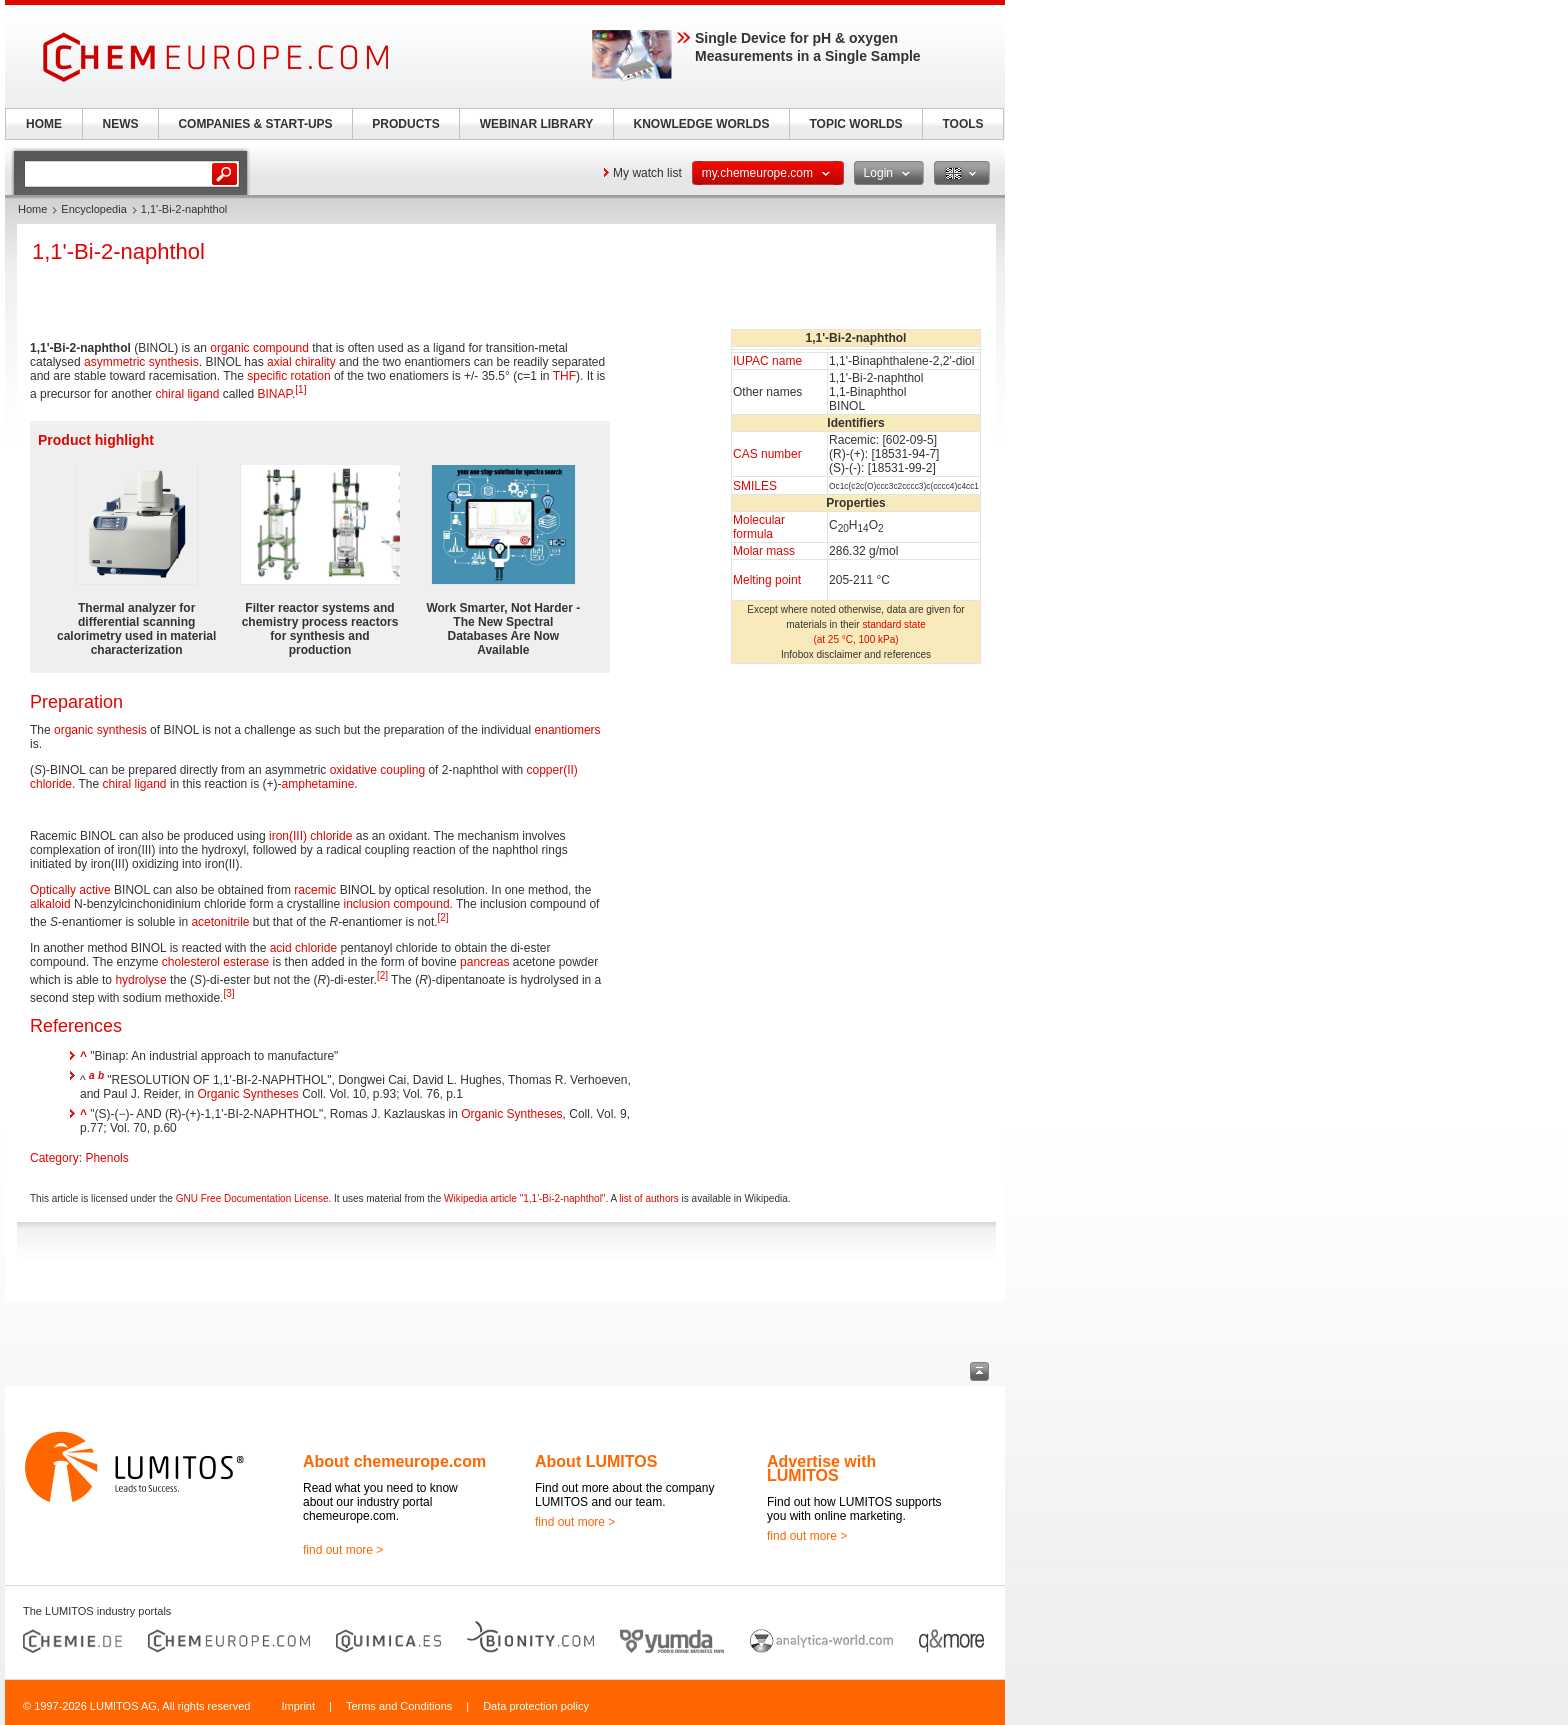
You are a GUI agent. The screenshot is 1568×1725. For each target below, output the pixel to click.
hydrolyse (140, 980)
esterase (246, 962)
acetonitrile (220, 922)
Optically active (70, 890)
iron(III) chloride (310, 836)
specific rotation (288, 376)
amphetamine (318, 784)
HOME (44, 124)
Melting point (767, 580)
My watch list (647, 173)
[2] (443, 917)
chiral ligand (187, 394)
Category (54, 1158)
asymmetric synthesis (141, 362)
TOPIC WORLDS (855, 124)
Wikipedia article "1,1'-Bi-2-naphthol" (524, 1198)
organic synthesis (100, 730)
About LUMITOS (596, 1461)
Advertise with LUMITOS (821, 1468)
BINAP (274, 394)
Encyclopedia (93, 209)
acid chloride (303, 948)
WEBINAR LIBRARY (537, 124)
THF (564, 376)
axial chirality (301, 362)
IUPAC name (767, 361)
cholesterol (191, 962)
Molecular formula (759, 527)
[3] (228, 993)
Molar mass (764, 551)
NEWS (121, 124)
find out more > (343, 1550)
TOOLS (962, 124)
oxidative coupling (377, 770)
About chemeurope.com (394, 1461)
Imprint (298, 1706)
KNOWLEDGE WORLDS (702, 124)
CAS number (767, 454)
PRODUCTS (405, 124)
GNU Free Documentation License (252, 1198)
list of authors (648, 1198)
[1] (300, 389)
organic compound (259, 348)
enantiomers (568, 730)
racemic (315, 890)
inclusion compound (396, 904)
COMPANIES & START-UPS (255, 124)
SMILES (755, 486)
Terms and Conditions (399, 1706)
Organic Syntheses (247, 1094)
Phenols (106, 1158)
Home (32, 209)
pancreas (484, 962)
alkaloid (50, 904)
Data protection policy (536, 1706)
